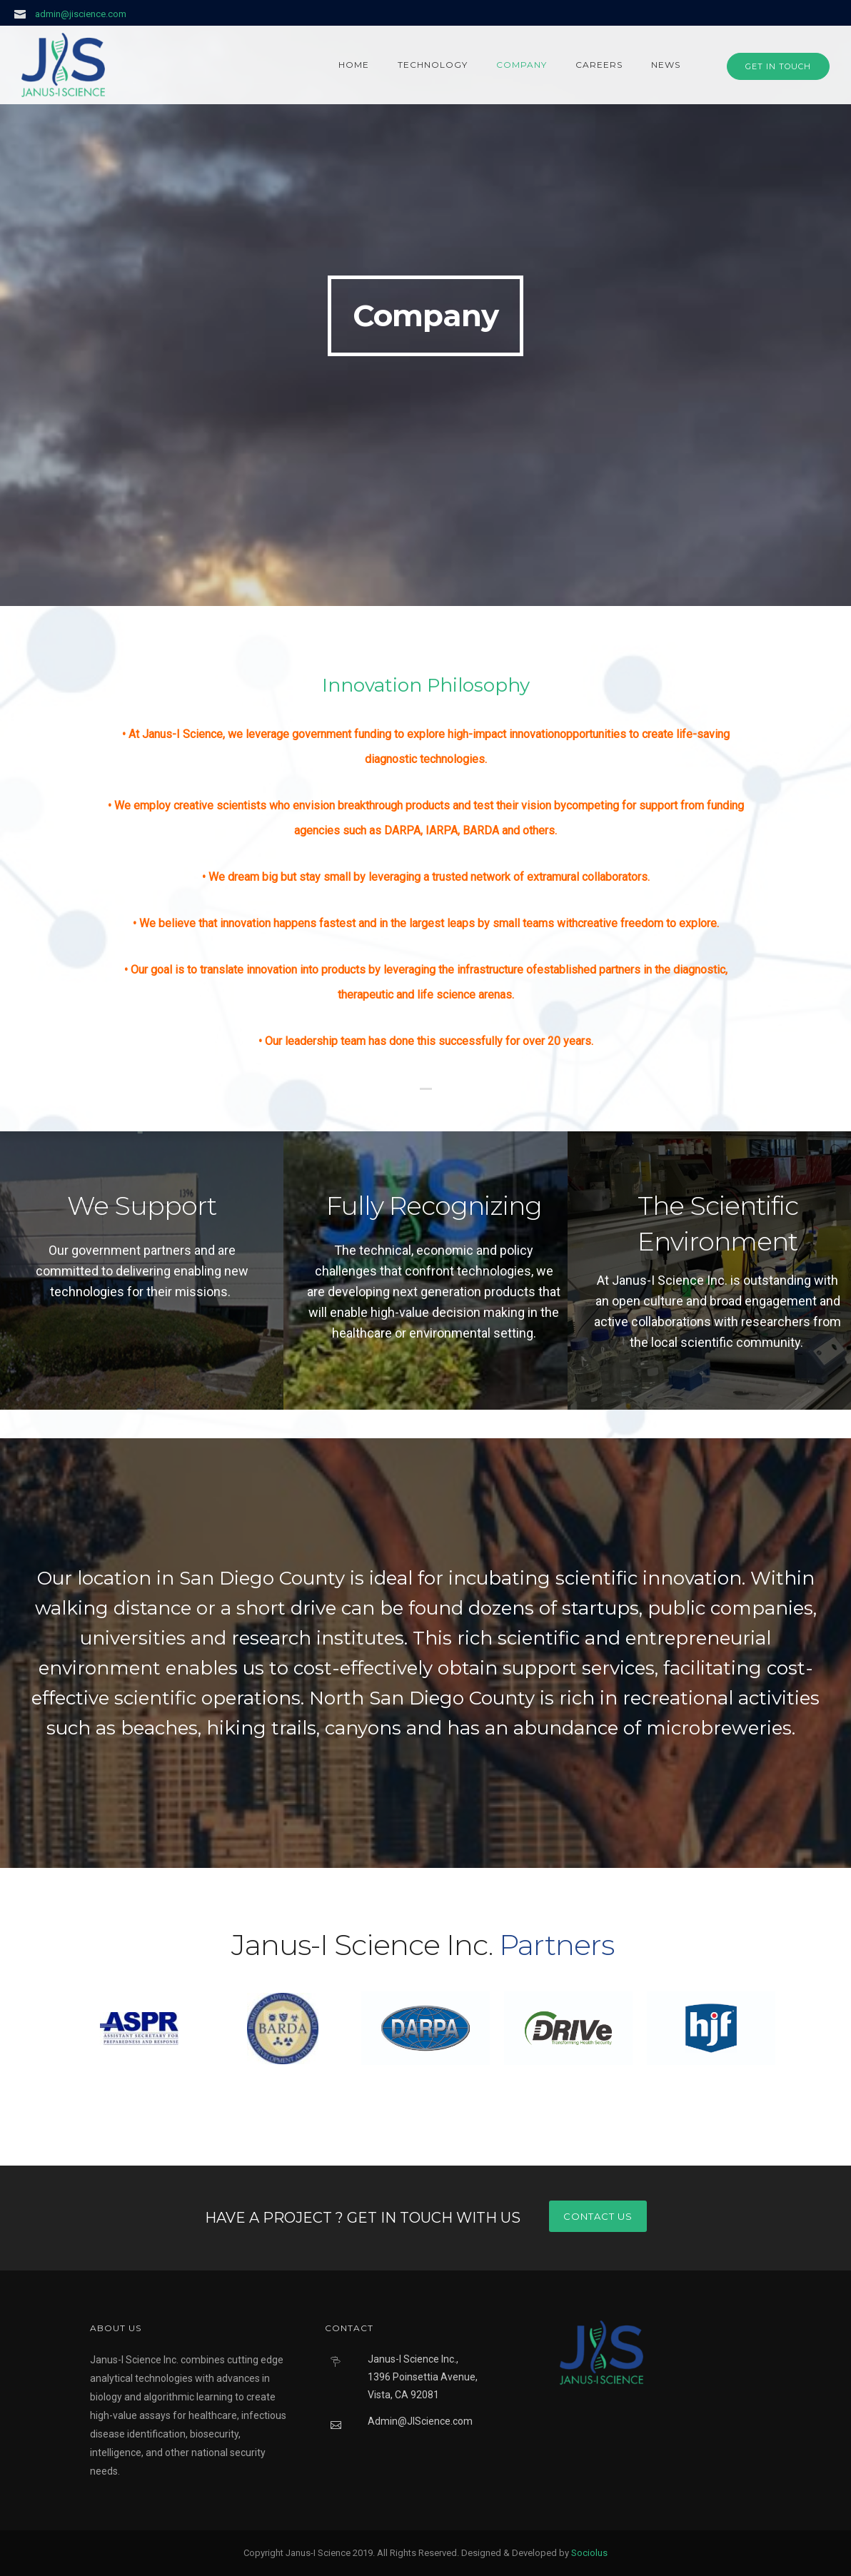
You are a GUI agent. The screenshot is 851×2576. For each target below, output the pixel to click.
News (665, 64)
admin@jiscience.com (80, 14)
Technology (433, 64)
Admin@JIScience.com (420, 2421)
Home (353, 64)
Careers (599, 64)
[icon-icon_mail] (23, 13)
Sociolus (589, 2552)
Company (521, 64)
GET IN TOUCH (778, 66)
